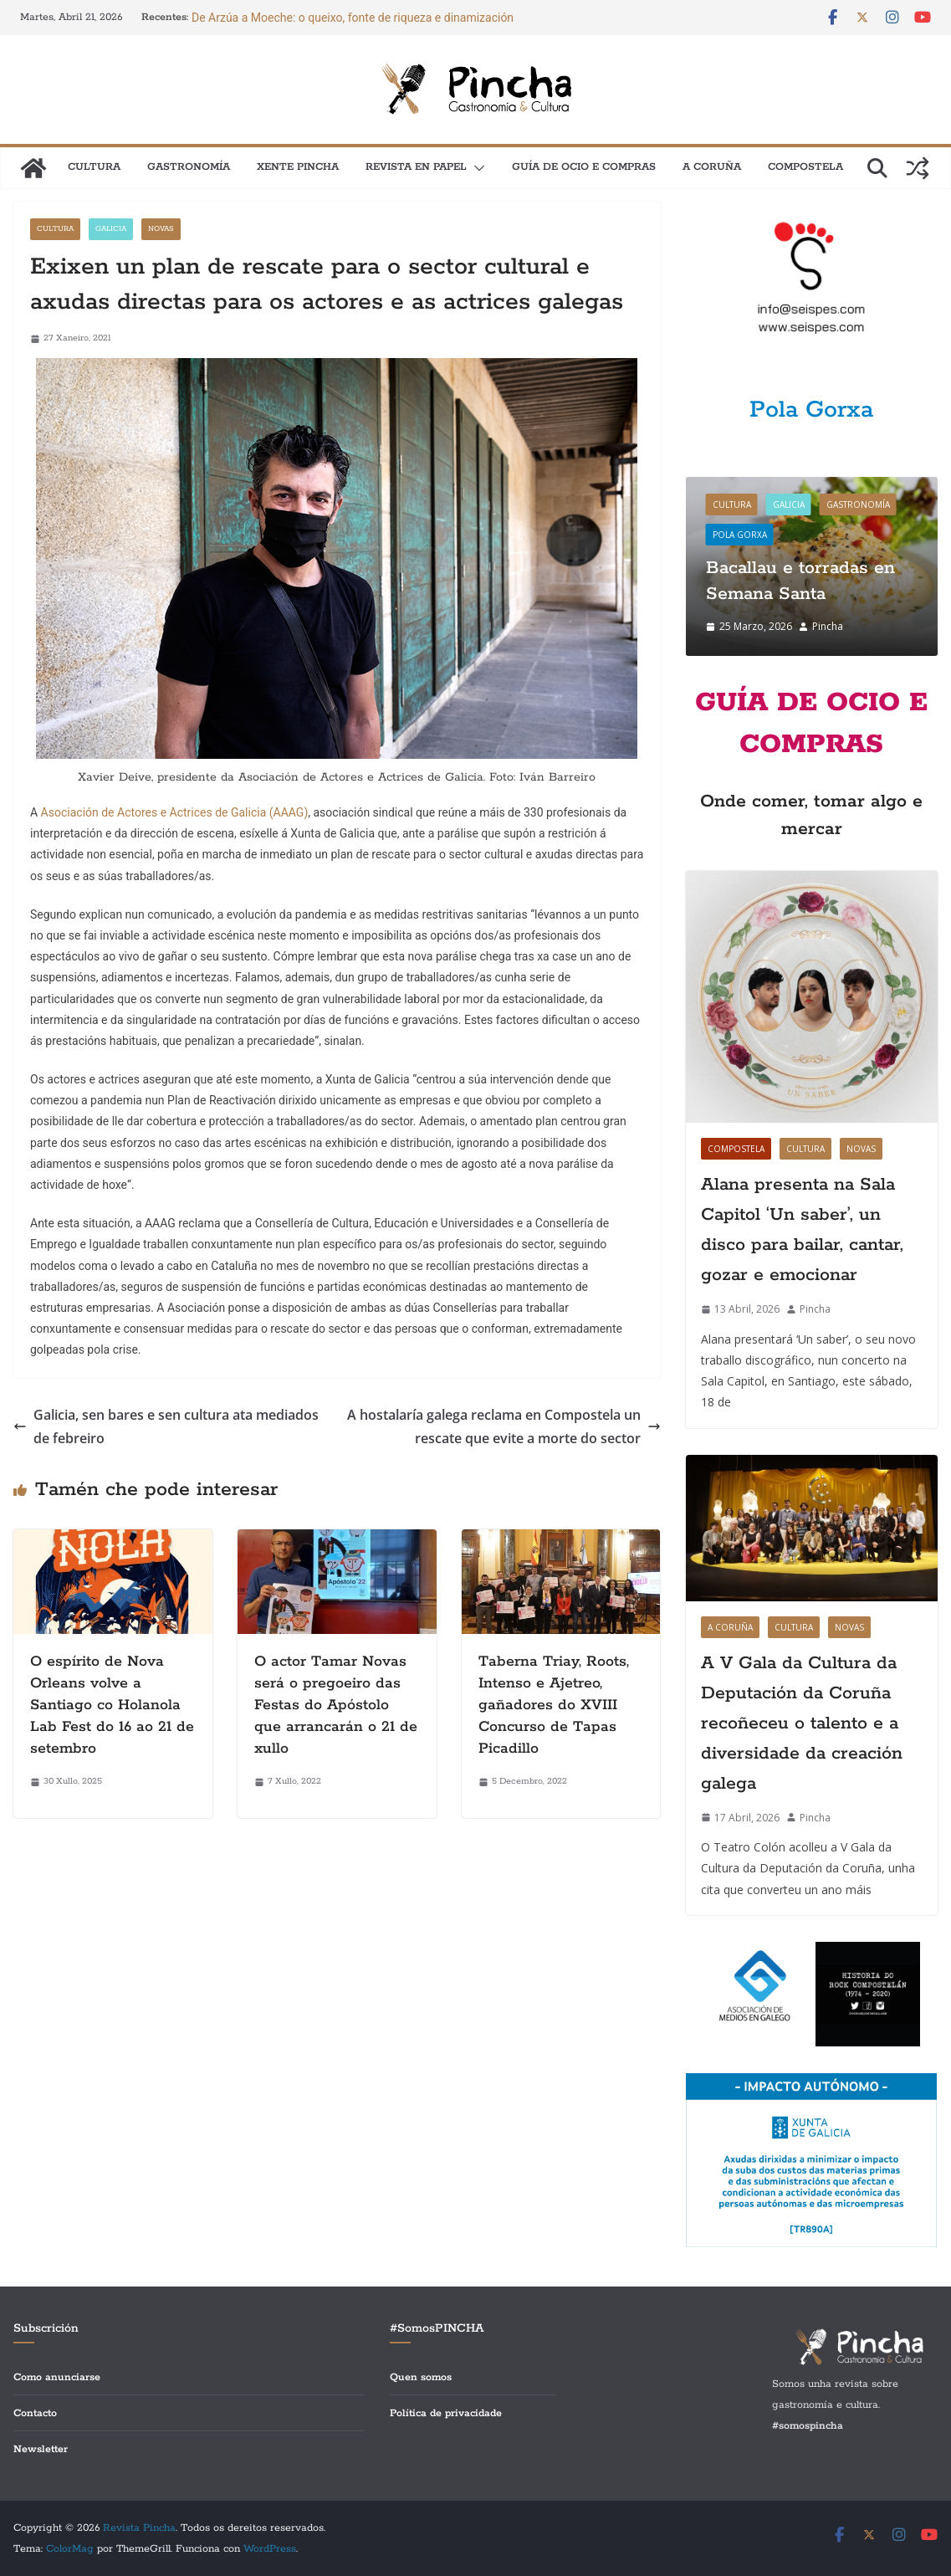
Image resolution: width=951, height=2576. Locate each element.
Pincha (827, 626)
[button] (476, 168)
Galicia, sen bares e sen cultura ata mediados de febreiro (166, 1427)
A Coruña (712, 167)
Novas (161, 228)
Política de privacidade (446, 2413)
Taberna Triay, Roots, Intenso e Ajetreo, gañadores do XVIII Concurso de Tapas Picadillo (553, 1705)
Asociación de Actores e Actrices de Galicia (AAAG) (175, 812)
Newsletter (40, 2449)
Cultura (94, 167)
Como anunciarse (56, 2377)
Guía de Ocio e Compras (584, 167)
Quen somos (421, 2377)
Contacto (35, 2413)
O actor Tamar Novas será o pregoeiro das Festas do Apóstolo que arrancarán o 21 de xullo (335, 1705)
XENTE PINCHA (298, 167)
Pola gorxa (740, 534)
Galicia (110, 228)
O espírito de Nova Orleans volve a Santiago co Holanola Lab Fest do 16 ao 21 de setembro (112, 1705)
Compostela (805, 167)
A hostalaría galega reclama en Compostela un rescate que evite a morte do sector (504, 1427)
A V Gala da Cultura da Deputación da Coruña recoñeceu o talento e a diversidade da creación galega (801, 1723)
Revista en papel (416, 167)
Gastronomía (188, 167)
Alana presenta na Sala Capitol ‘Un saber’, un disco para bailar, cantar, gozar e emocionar (802, 1230)
